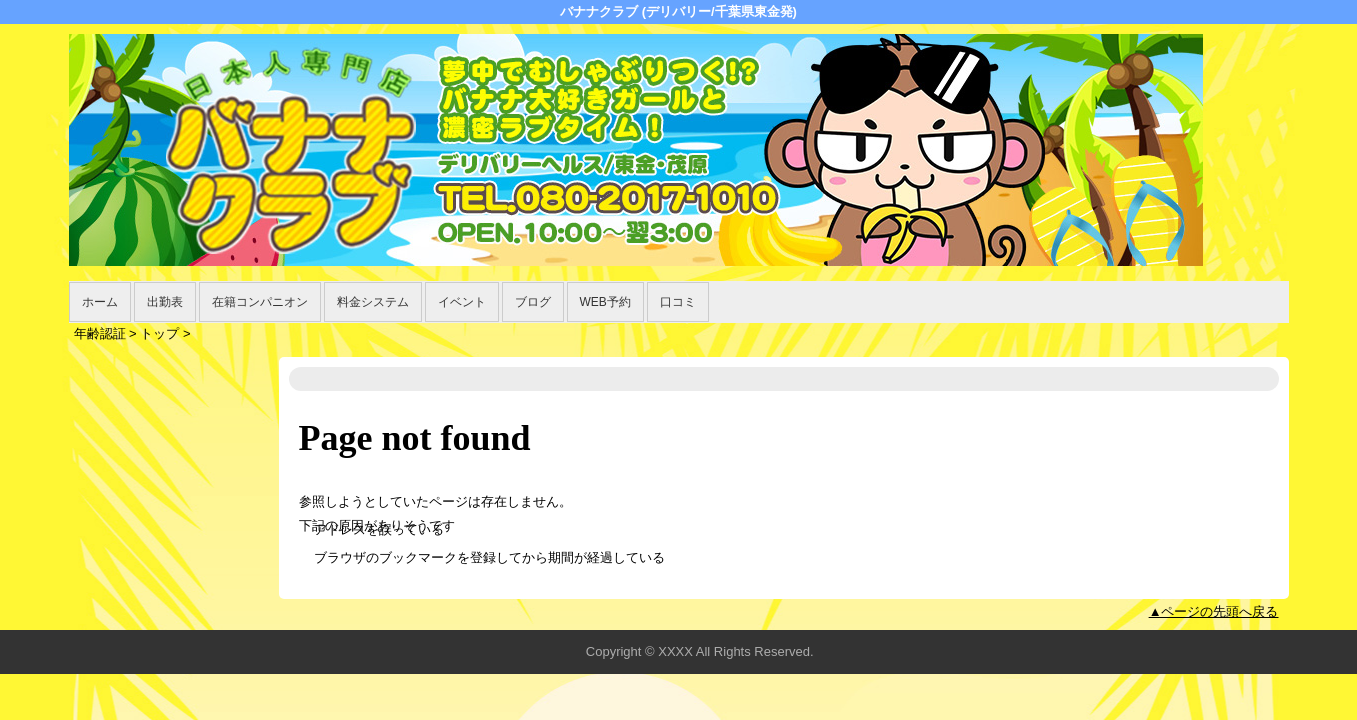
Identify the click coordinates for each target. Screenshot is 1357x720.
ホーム (100, 302)
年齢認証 (100, 333)
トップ (159, 333)
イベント (462, 302)
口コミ (678, 302)
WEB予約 (605, 302)
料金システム (373, 302)
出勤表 (165, 302)
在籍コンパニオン (260, 302)
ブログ (533, 302)
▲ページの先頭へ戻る (1214, 611)
